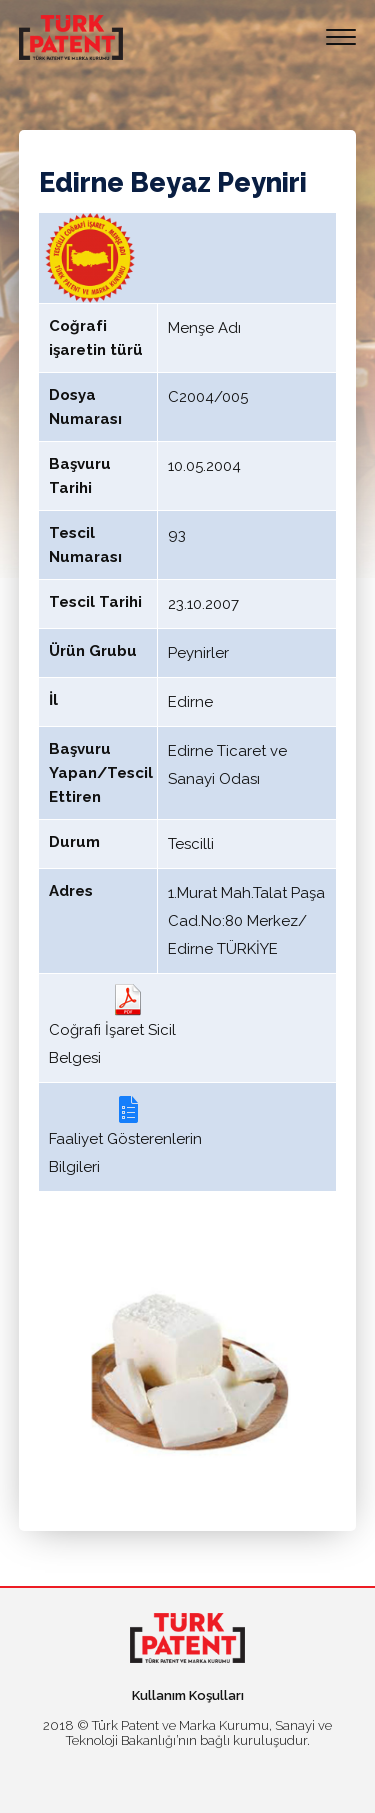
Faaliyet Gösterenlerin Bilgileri (125, 1134)
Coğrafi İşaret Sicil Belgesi (112, 1025)
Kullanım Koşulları (188, 1695)
